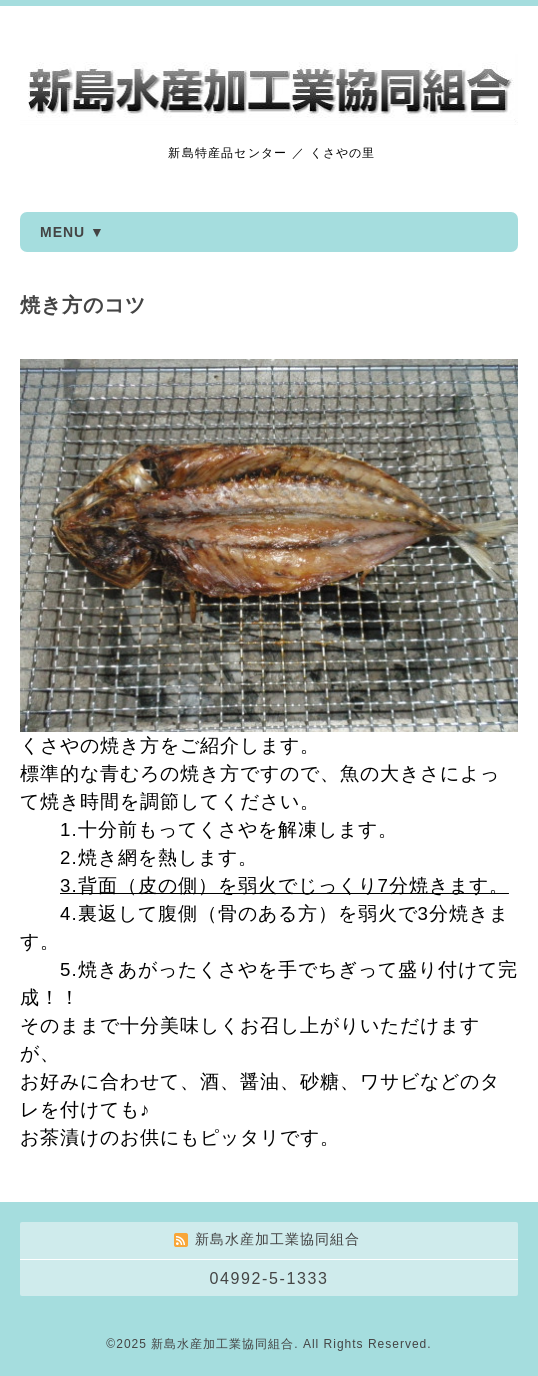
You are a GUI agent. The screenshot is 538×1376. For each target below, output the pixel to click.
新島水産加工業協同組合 (222, 1344)
